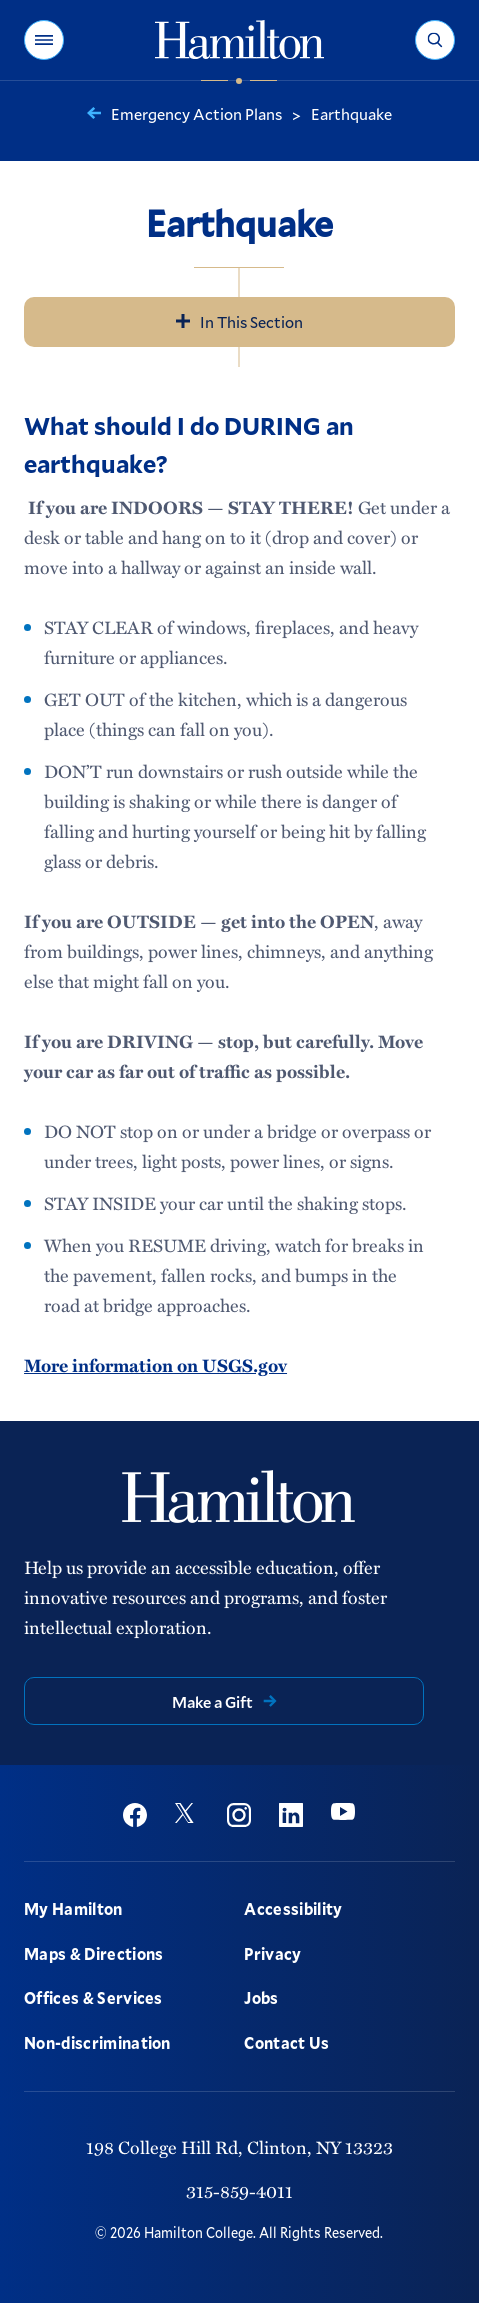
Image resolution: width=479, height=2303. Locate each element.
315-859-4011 (239, 2191)
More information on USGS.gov (155, 1365)
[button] (44, 40)
